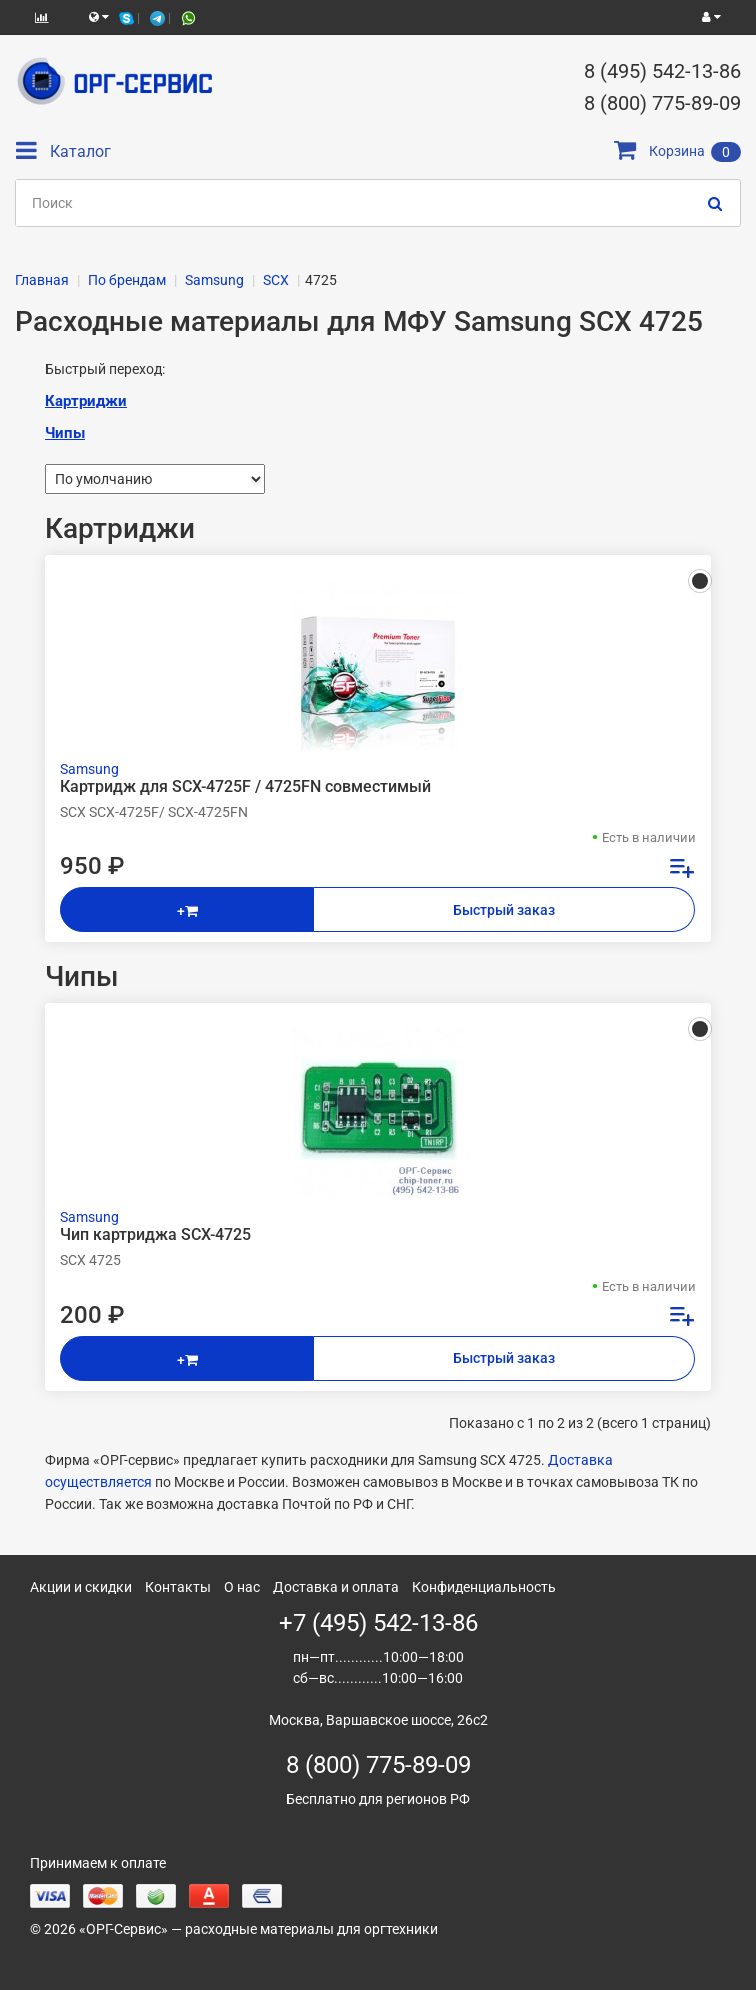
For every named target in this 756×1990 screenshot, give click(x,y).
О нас (242, 1587)
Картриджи (86, 401)
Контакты (178, 1587)
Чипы (65, 433)
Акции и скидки (81, 1587)
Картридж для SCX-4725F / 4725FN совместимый (245, 787)
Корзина (677, 151)
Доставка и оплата (336, 1587)
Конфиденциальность (484, 1587)
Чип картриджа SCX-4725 (155, 1235)
